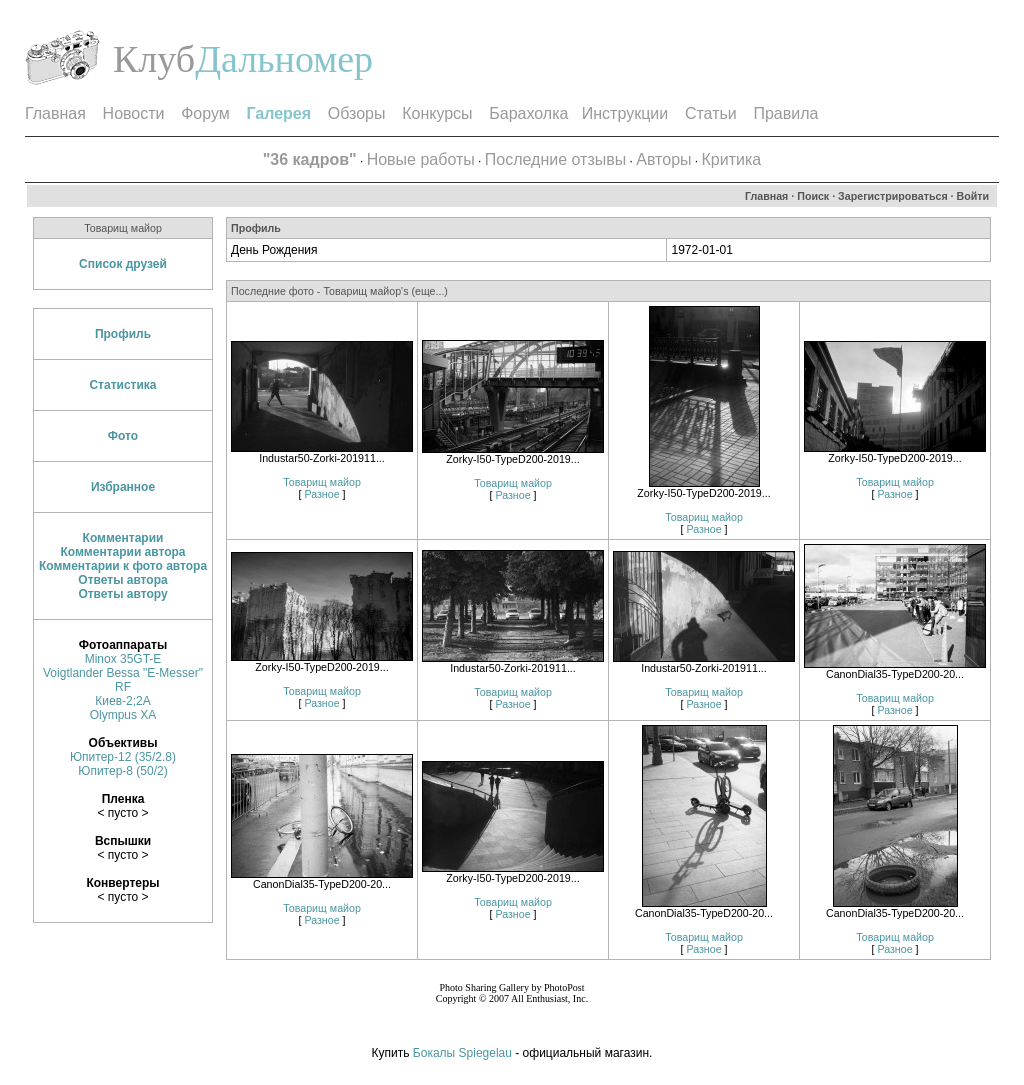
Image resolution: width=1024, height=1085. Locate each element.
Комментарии (123, 538)
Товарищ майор (322, 482)
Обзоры (357, 113)
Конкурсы (437, 113)
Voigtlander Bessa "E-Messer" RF (123, 680)
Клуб (154, 59)
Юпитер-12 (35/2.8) (123, 757)
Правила (785, 113)
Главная (55, 113)
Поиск (813, 196)
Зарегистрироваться (893, 196)
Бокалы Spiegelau (464, 1053)
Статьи (711, 113)
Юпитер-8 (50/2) (122, 771)
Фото (123, 436)
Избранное (123, 487)
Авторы (663, 159)
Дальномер (284, 59)
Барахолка (528, 113)
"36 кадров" (310, 159)
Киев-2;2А (122, 701)
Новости (134, 113)
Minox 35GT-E (123, 659)
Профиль (123, 334)
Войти (973, 196)
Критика (732, 159)
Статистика (122, 385)
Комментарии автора (122, 552)
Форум (205, 113)
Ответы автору (122, 594)
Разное (321, 494)
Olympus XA (123, 715)
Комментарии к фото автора (123, 566)
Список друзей (123, 264)
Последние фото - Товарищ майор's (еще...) (339, 291)
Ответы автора (122, 580)
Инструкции (625, 113)
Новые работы (421, 159)
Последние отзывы (555, 159)
